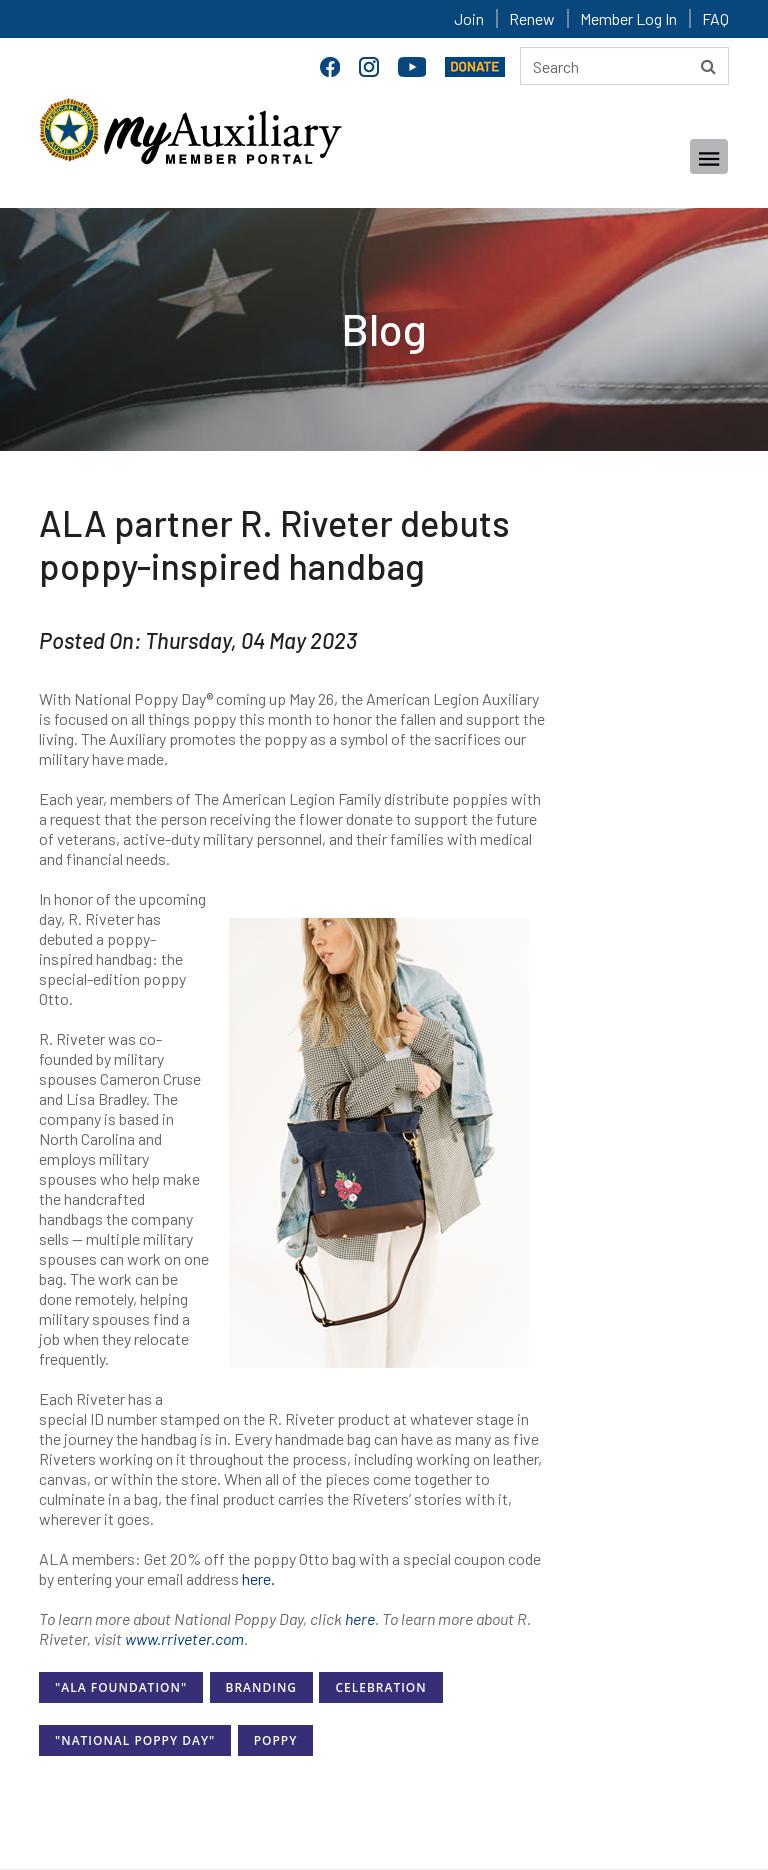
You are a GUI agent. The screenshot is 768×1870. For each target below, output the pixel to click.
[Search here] (624, 66)
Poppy (276, 1740)
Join (469, 18)
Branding (261, 1687)
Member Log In (628, 18)
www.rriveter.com (184, 1638)
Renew (532, 18)
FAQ (715, 18)
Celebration (380, 1687)
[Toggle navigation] (709, 156)
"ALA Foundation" (121, 1687)
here (360, 1618)
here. (258, 1578)
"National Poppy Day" (135, 1740)
